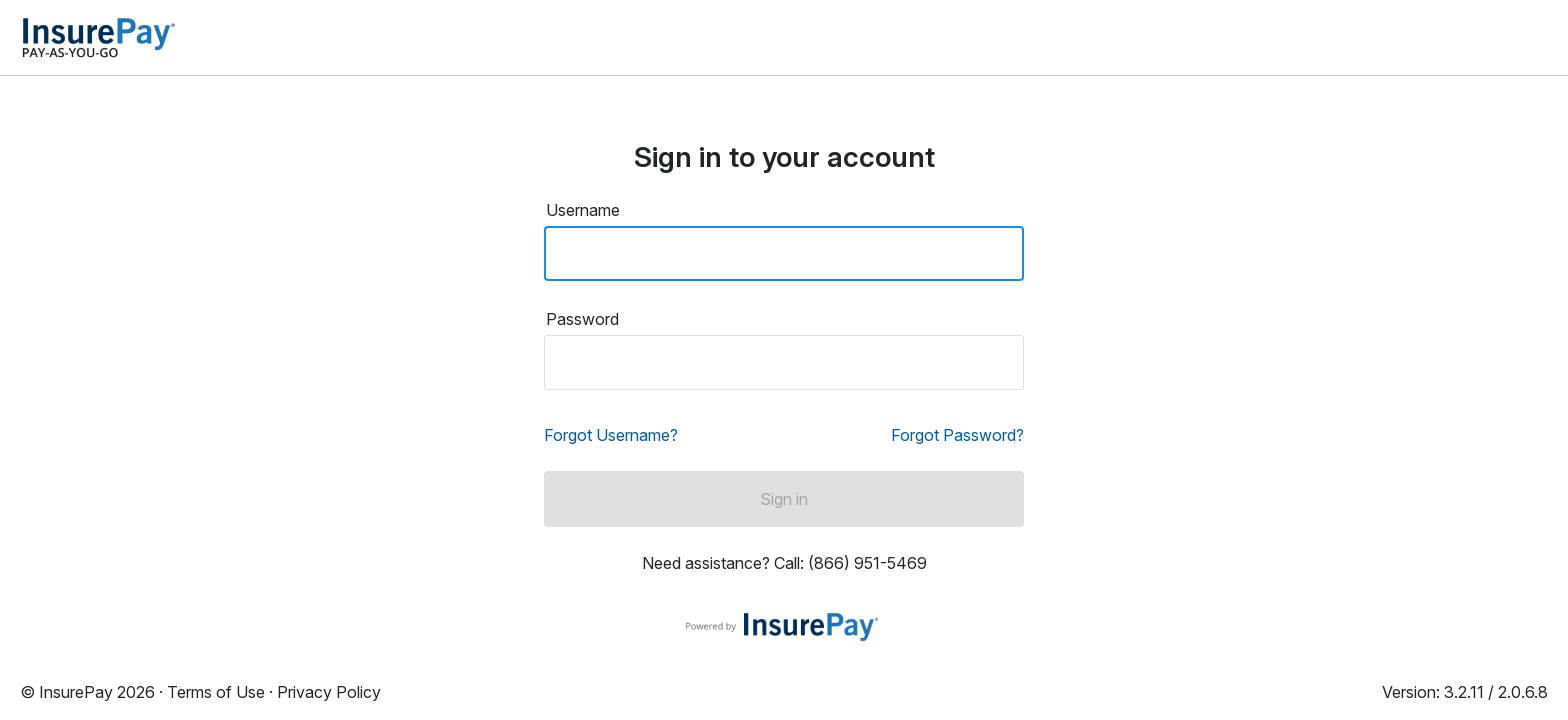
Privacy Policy (329, 692)
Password (582, 319)
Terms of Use (216, 692)
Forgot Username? (611, 435)
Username (583, 210)
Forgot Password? (957, 435)
